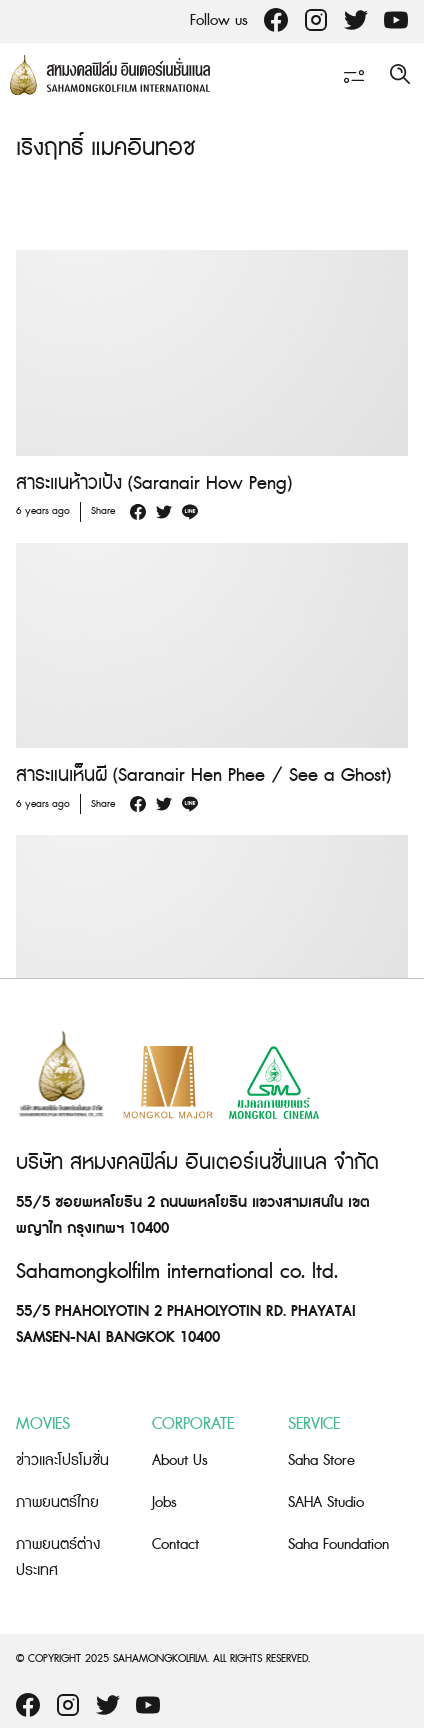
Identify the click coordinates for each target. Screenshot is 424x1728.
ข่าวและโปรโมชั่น (62, 1460)
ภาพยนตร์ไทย (57, 1502)
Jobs (164, 1502)
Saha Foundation (338, 1544)
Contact (175, 1544)
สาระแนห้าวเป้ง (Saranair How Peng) (154, 483)
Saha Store (321, 1460)
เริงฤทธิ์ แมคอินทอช (105, 148)
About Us (180, 1460)
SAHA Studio (326, 1502)
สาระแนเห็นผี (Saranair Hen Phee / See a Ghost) (203, 775)
